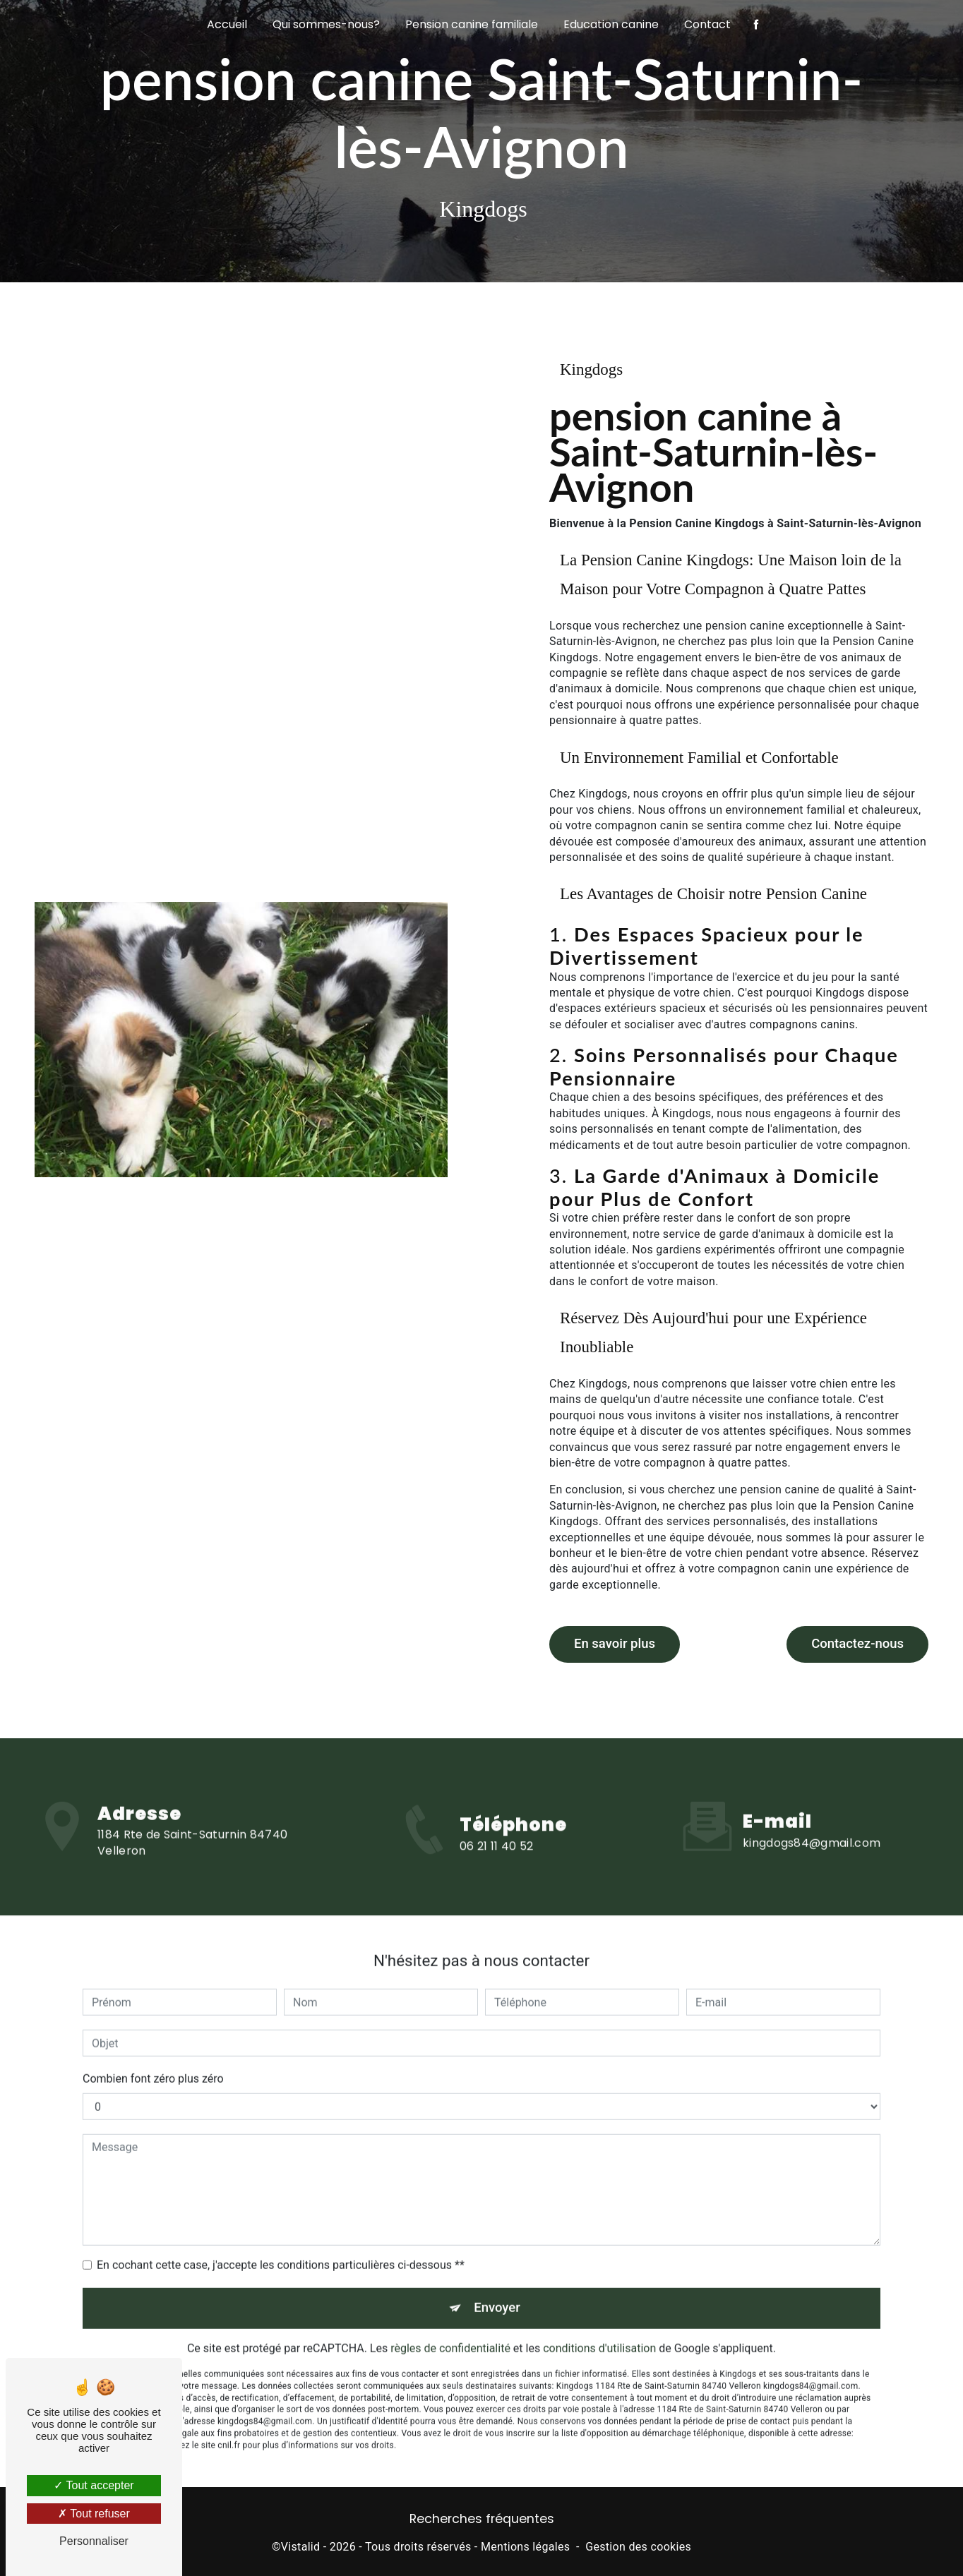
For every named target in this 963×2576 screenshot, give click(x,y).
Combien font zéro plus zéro (153, 2051)
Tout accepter (93, 2485)
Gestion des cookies (638, 2544)
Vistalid (301, 2544)
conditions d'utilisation (599, 2321)
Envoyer (498, 2281)
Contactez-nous (856, 1642)
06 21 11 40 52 (496, 1868)
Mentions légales (525, 2544)
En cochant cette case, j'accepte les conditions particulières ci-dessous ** (281, 2237)
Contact (707, 24)
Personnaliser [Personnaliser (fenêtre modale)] (93, 2541)
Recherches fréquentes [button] (481, 2516)
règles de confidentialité (450, 2321)
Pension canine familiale (471, 24)
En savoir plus (616, 1642)
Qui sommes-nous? (326, 24)
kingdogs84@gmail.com (811, 1815)
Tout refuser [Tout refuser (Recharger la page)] (94, 2514)
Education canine (611, 24)
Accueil (227, 24)
